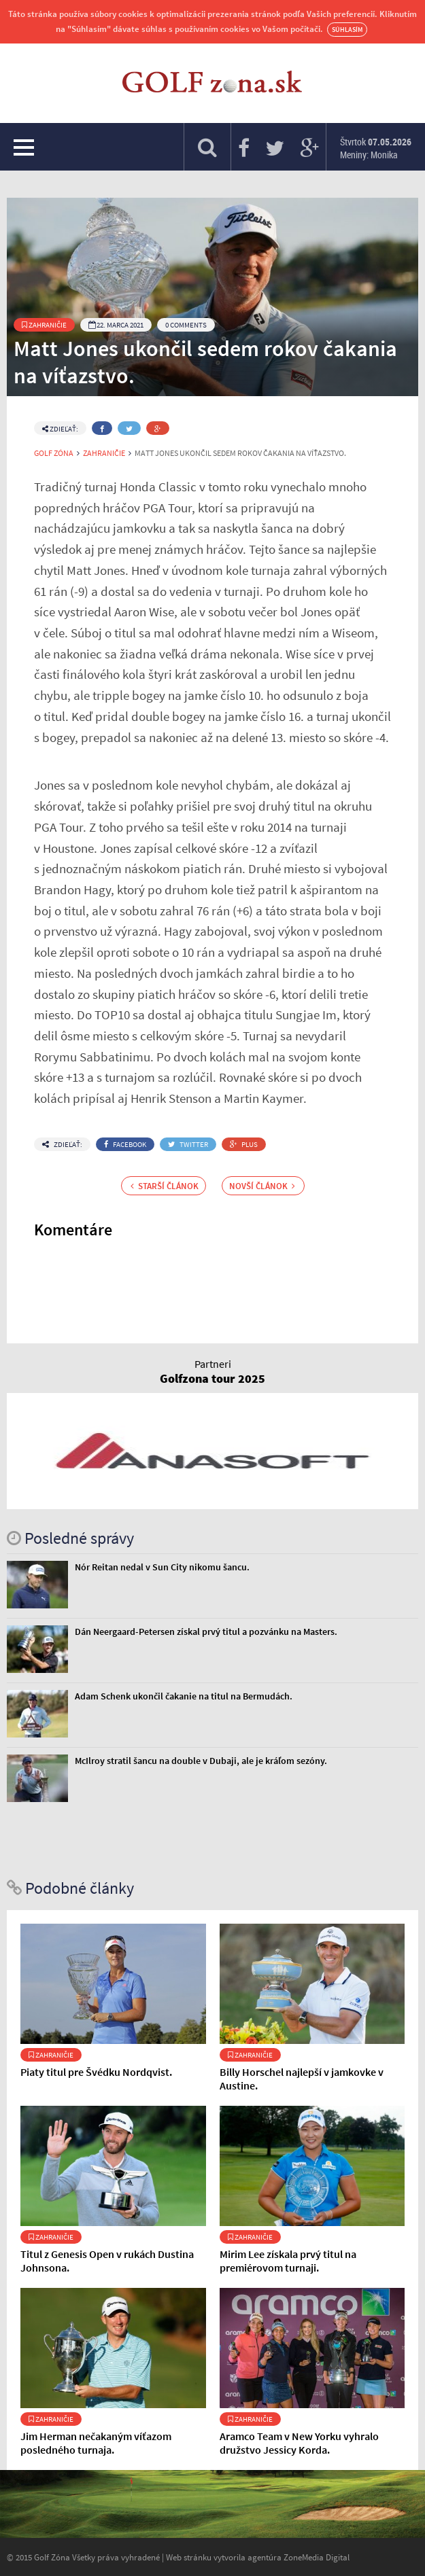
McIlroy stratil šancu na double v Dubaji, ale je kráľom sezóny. (201, 1760)
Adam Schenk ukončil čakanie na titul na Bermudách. (183, 1696)
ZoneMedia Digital (317, 2557)
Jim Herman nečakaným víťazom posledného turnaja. (95, 2442)
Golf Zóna (53, 453)
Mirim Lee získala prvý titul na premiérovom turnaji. (288, 2260)
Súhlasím (347, 29)
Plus (244, 1144)
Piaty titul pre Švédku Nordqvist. (96, 2072)
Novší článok (262, 1185)
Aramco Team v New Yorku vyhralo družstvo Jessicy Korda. (299, 2442)
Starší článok (165, 1185)
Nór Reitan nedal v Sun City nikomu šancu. (162, 1567)
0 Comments (186, 325)
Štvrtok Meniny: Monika (375, 148)
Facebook (125, 1144)
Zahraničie (44, 325)
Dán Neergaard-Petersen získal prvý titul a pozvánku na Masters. (206, 1631)
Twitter (188, 1144)
